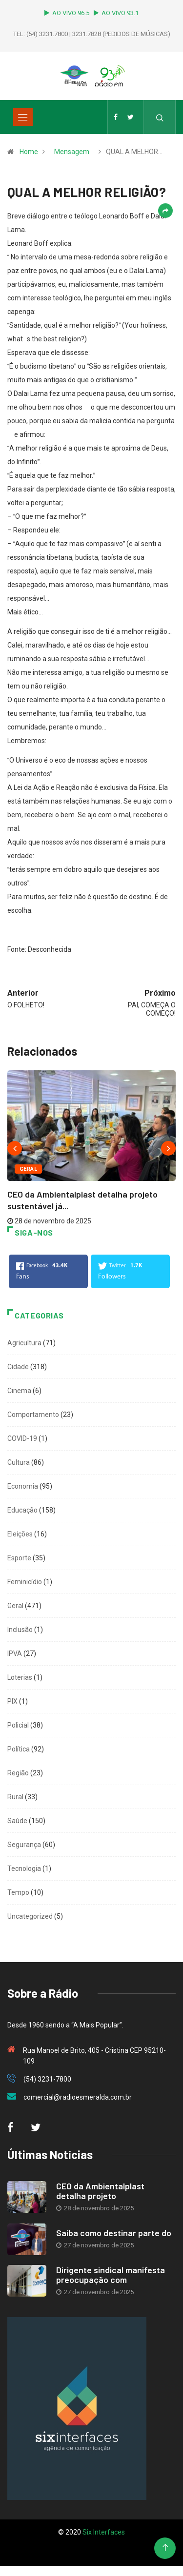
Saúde (17, 1821)
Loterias (19, 1677)
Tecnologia (24, 1868)
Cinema (19, 1391)
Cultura (18, 1462)
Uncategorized (30, 1916)
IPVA (14, 1653)
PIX (12, 1701)
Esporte (19, 1558)
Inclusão (20, 1629)
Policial (18, 1725)
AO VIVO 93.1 (116, 13)
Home (29, 152)
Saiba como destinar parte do (113, 2232)
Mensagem (71, 152)
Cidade (18, 1367)
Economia (22, 1486)
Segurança (24, 1844)
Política (18, 1749)
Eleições (20, 1534)
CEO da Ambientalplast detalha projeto (100, 2191)
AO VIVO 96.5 (68, 13)
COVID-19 (22, 1438)
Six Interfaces (103, 2532)
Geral (28, 1169)
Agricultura (24, 1343)
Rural (15, 1797)
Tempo (18, 1892)
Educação (22, 1510)
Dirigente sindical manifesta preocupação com (110, 2274)
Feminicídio (24, 1582)
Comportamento (33, 1414)
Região (18, 1773)
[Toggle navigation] (23, 117)
